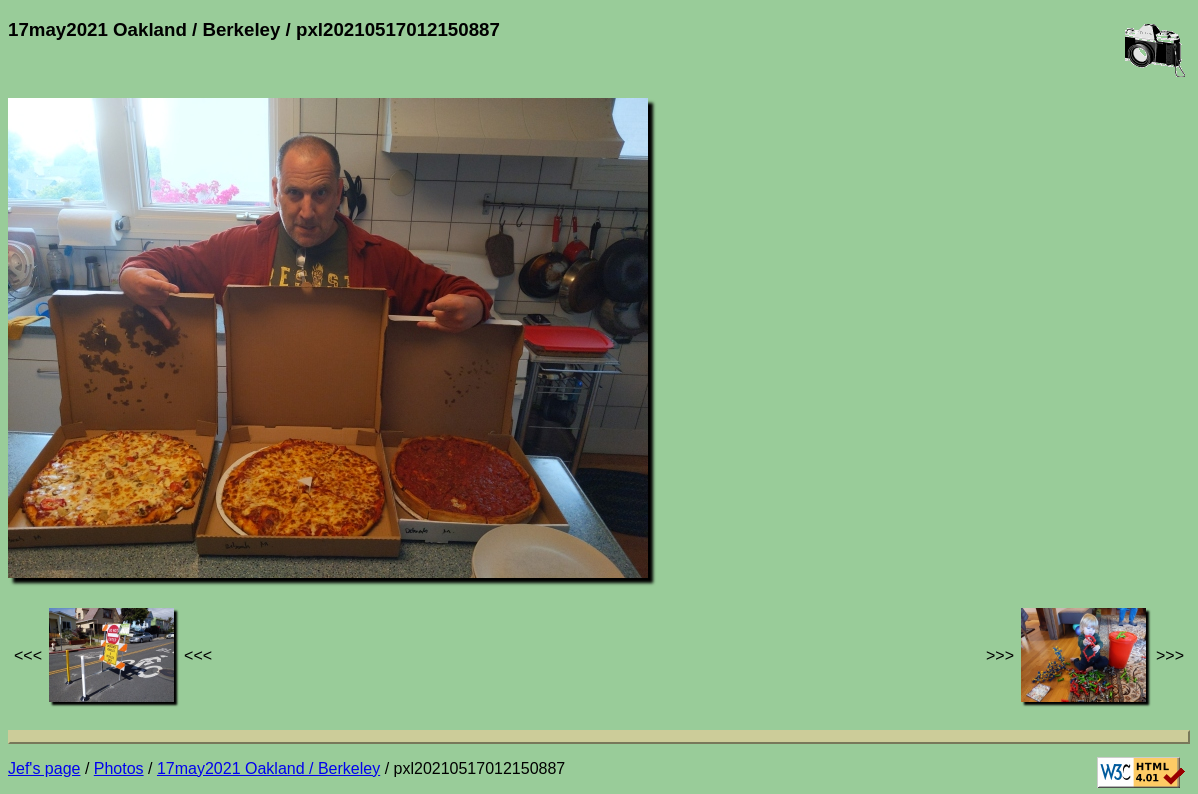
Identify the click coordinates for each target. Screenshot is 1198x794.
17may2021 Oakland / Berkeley (268, 768)
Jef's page (44, 768)
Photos (119, 768)
